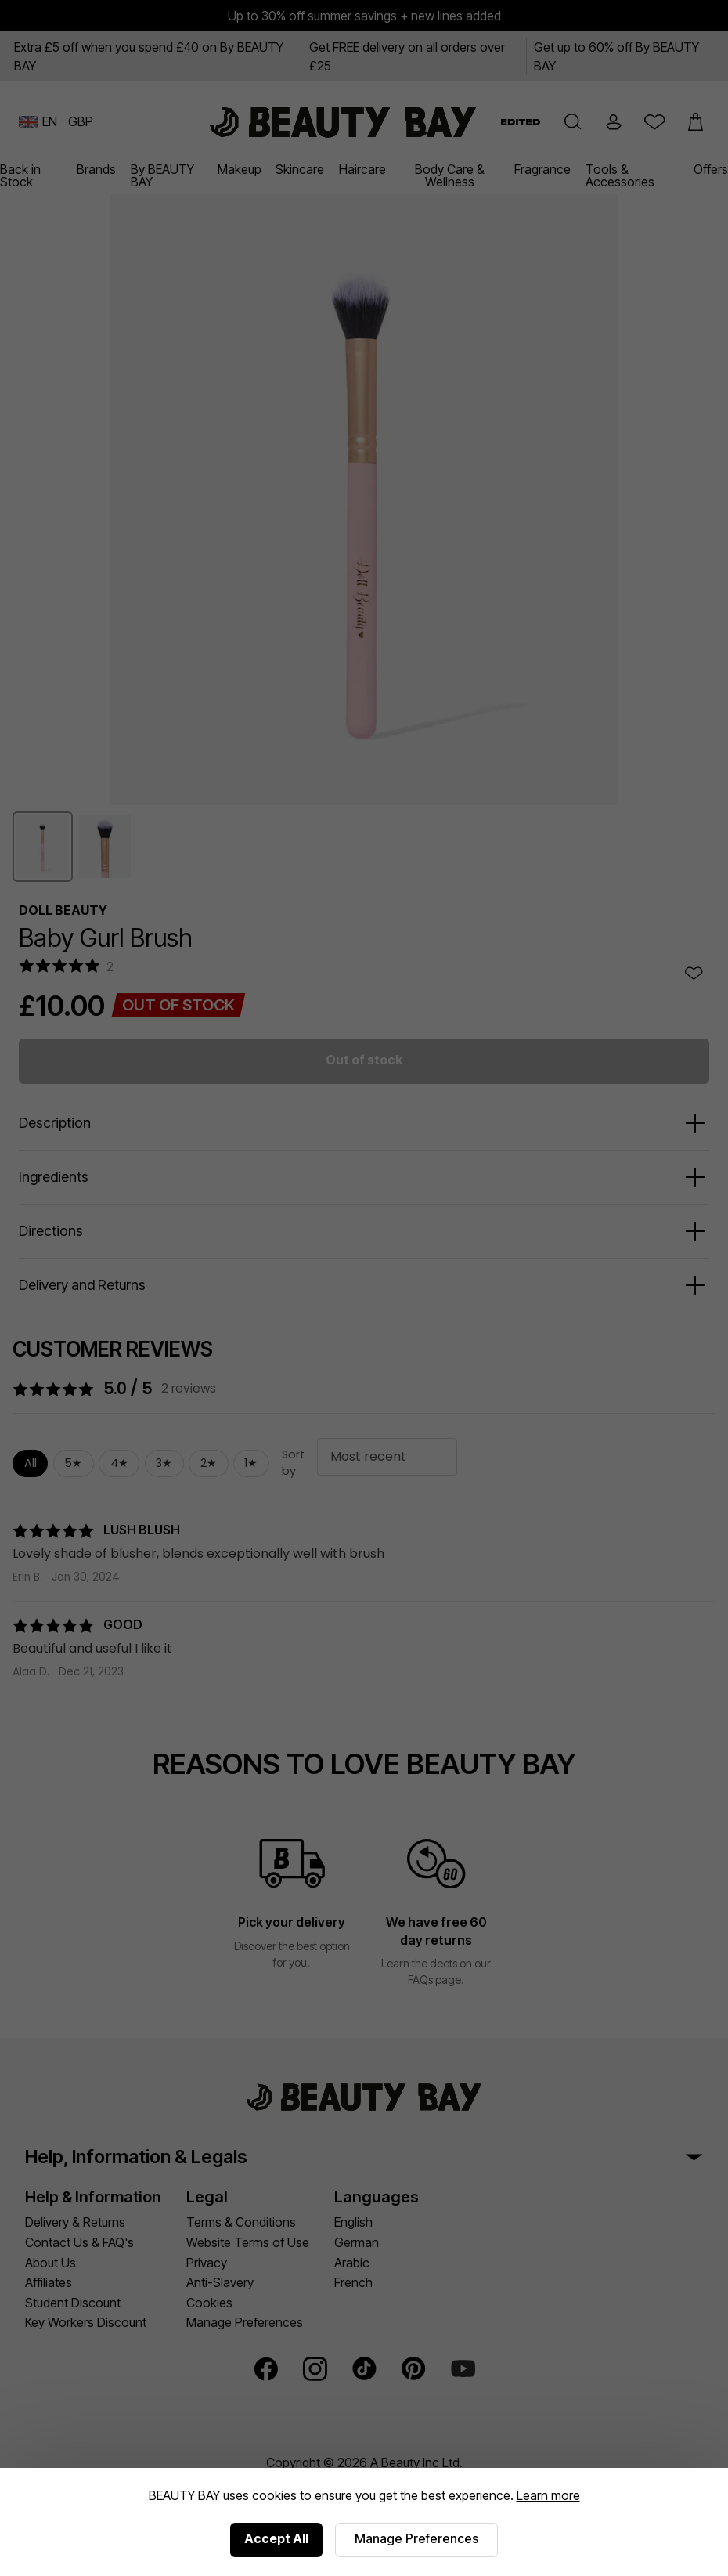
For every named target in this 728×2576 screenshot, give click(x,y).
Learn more (548, 2495)
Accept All (276, 2538)
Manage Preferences (416, 2538)
